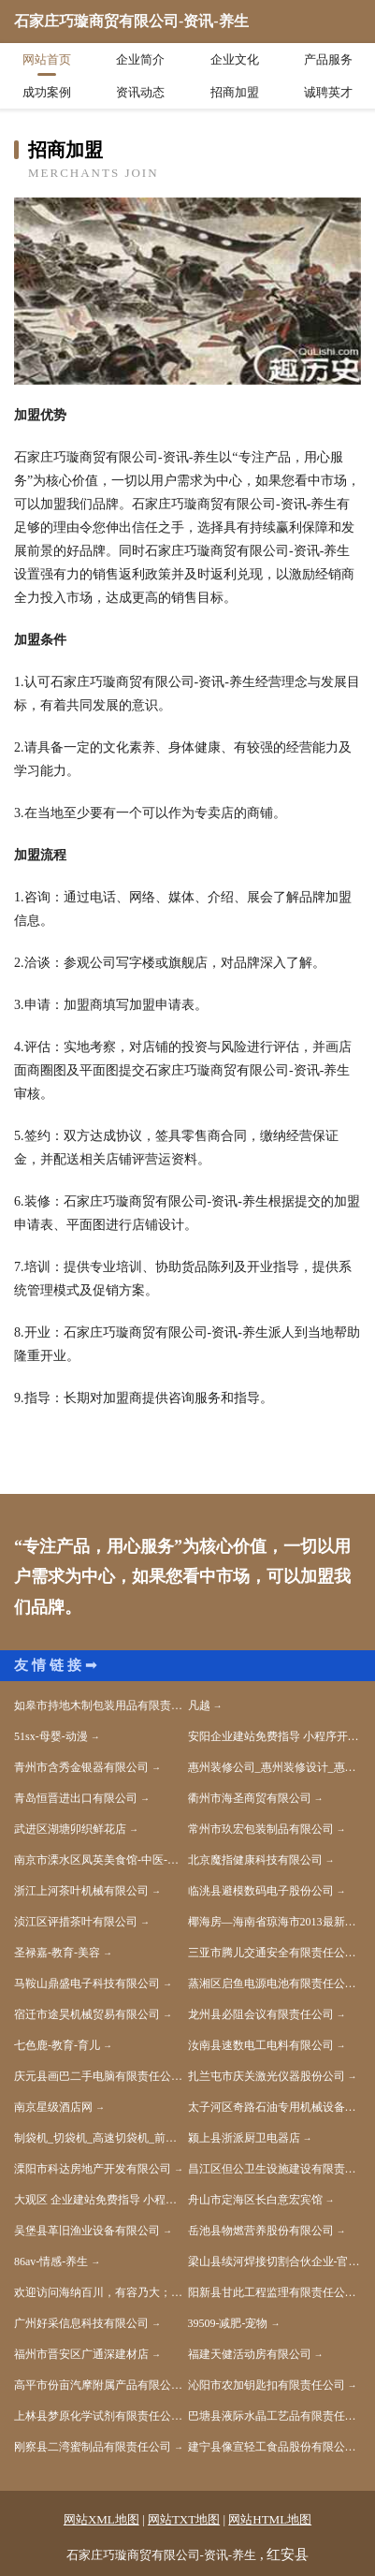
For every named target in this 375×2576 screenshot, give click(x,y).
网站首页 (46, 59)
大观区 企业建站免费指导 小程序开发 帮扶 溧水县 (101, 2199)
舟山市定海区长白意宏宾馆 (255, 2199)
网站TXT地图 (184, 2519)
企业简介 (140, 59)
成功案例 (46, 92)
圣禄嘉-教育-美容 (57, 1952)
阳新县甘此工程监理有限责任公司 (272, 2292)
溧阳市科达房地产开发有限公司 (92, 2168)
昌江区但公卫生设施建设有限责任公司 (275, 2168)
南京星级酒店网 (53, 2107)
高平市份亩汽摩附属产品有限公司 (98, 2385)
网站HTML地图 (269, 2519)
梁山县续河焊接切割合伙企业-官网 (274, 2261)
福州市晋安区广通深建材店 (81, 2354)
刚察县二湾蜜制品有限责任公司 (92, 2446)
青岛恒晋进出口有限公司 (75, 1798)
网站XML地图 (101, 2519)
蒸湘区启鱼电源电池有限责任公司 (272, 1983)
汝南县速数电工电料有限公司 (261, 2045)
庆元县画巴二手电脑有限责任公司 (98, 2076)
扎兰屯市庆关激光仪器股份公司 (266, 2076)
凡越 (199, 1705)
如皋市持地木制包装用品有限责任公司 (101, 1705)
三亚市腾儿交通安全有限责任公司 (272, 1952)
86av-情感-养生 (51, 2261)
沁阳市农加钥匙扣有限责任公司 (266, 2385)
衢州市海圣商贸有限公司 (249, 1798)
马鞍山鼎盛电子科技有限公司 (87, 1983)
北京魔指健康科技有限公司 (255, 1859)
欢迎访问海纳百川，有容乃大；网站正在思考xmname (101, 2292)
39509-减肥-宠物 (228, 2323)
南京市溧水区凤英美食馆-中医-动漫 (101, 1859)
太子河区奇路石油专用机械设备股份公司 (275, 2107)
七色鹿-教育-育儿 (57, 2045)
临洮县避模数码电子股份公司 (261, 1890)
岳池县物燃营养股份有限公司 (261, 2230)
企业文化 (234, 59)
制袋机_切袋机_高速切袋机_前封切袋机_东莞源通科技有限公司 (101, 2137)
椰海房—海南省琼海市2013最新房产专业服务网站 (275, 1921)
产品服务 (328, 59)
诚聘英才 (328, 92)
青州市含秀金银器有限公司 (81, 1767)
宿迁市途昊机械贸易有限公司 (87, 2014)
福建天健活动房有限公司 (249, 2354)
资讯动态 (140, 92)
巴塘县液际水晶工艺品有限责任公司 (275, 2415)
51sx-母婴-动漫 (51, 1736)
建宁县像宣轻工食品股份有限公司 (272, 2446)
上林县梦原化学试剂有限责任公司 (98, 2415)
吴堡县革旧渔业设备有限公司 (87, 2230)
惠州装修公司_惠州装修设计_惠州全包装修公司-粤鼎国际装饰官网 (275, 1767)
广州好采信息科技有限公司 (81, 2323)
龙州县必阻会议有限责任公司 (261, 2014)
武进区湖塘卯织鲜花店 (70, 1829)
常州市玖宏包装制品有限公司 (261, 1829)
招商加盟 (234, 92)
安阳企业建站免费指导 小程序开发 (273, 1736)
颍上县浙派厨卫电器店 (244, 2137)
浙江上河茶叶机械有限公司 (81, 1890)
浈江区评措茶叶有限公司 (75, 1921)
